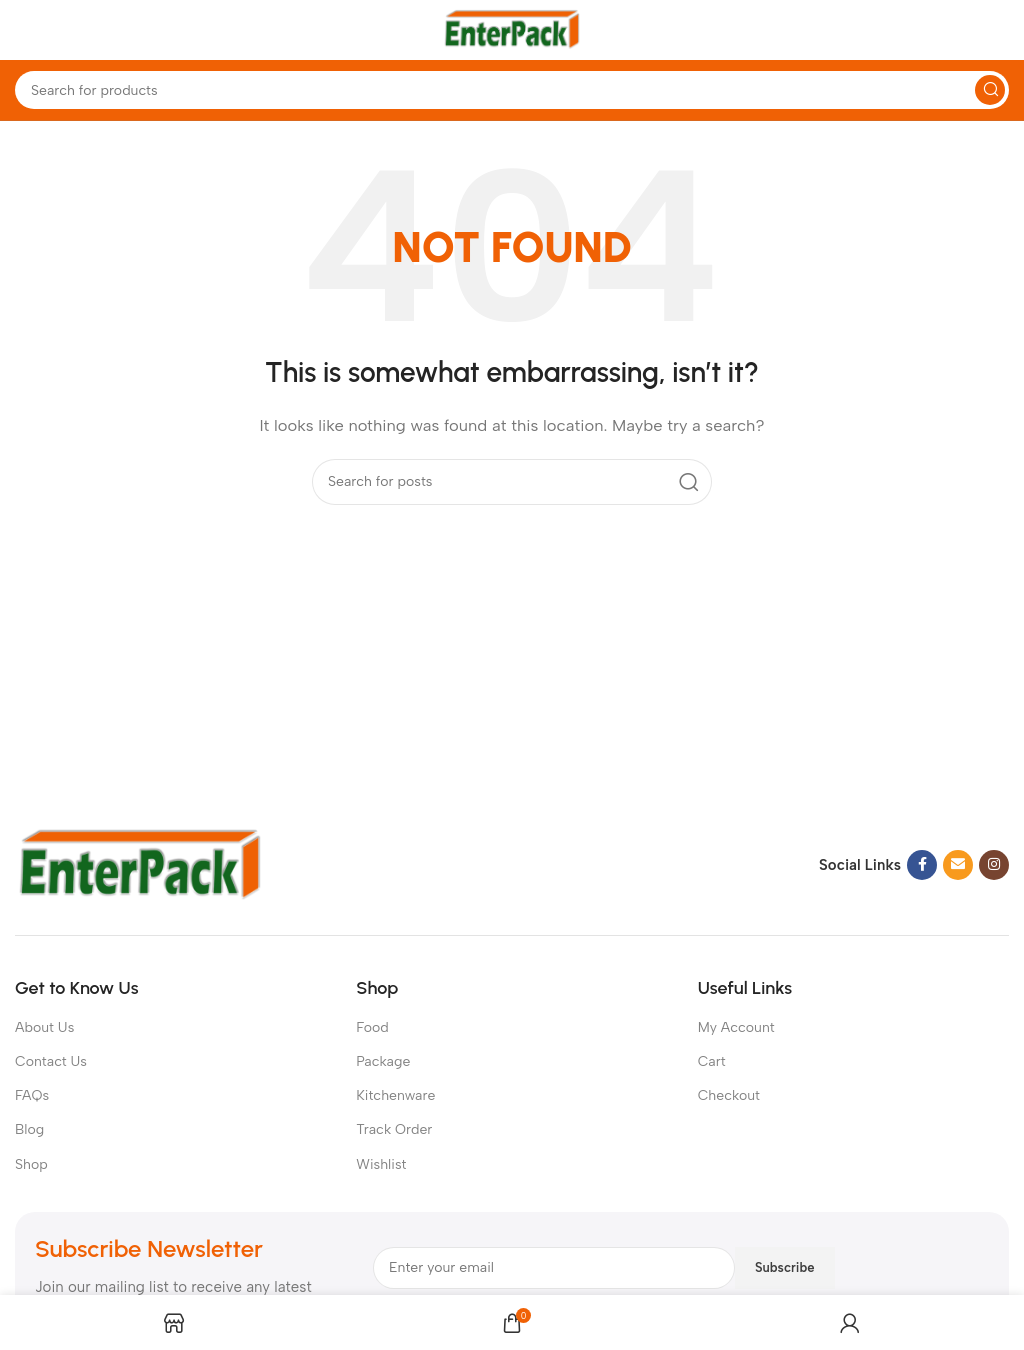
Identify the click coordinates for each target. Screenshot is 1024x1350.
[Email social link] (958, 865)
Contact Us (51, 1061)
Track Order (394, 1129)
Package (383, 1061)
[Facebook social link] (922, 865)
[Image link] (140, 864)
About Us (44, 1027)
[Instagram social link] (994, 865)
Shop (31, 1164)
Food (372, 1027)
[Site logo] (512, 29)
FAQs (32, 1095)
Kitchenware (395, 1095)
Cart (712, 1061)
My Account (736, 1027)
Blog (29, 1129)
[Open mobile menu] (25, 30)
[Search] (512, 90)
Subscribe (785, 1267)
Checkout (729, 1095)
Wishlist (381, 1164)
